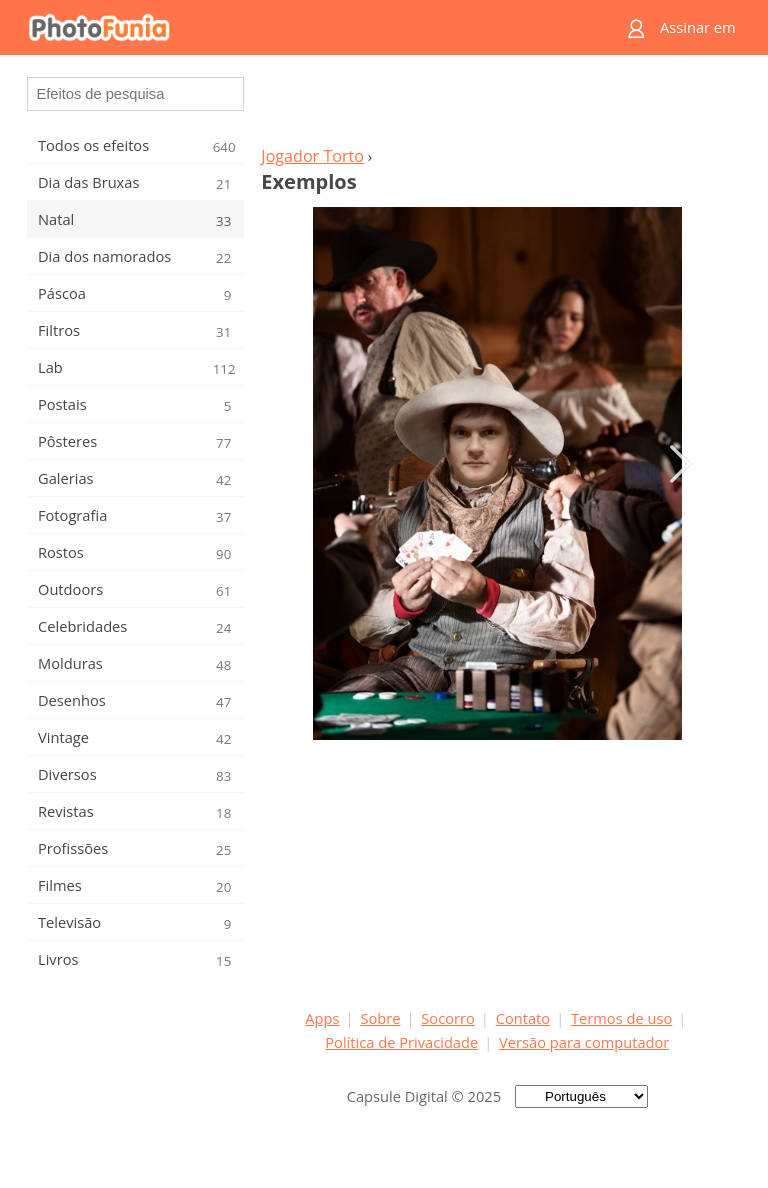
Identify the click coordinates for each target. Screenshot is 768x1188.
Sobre (380, 1018)
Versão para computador (584, 1042)
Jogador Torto (312, 156)
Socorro (448, 1018)
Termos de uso (621, 1018)
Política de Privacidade (401, 1042)
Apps (322, 1018)
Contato (523, 1018)
